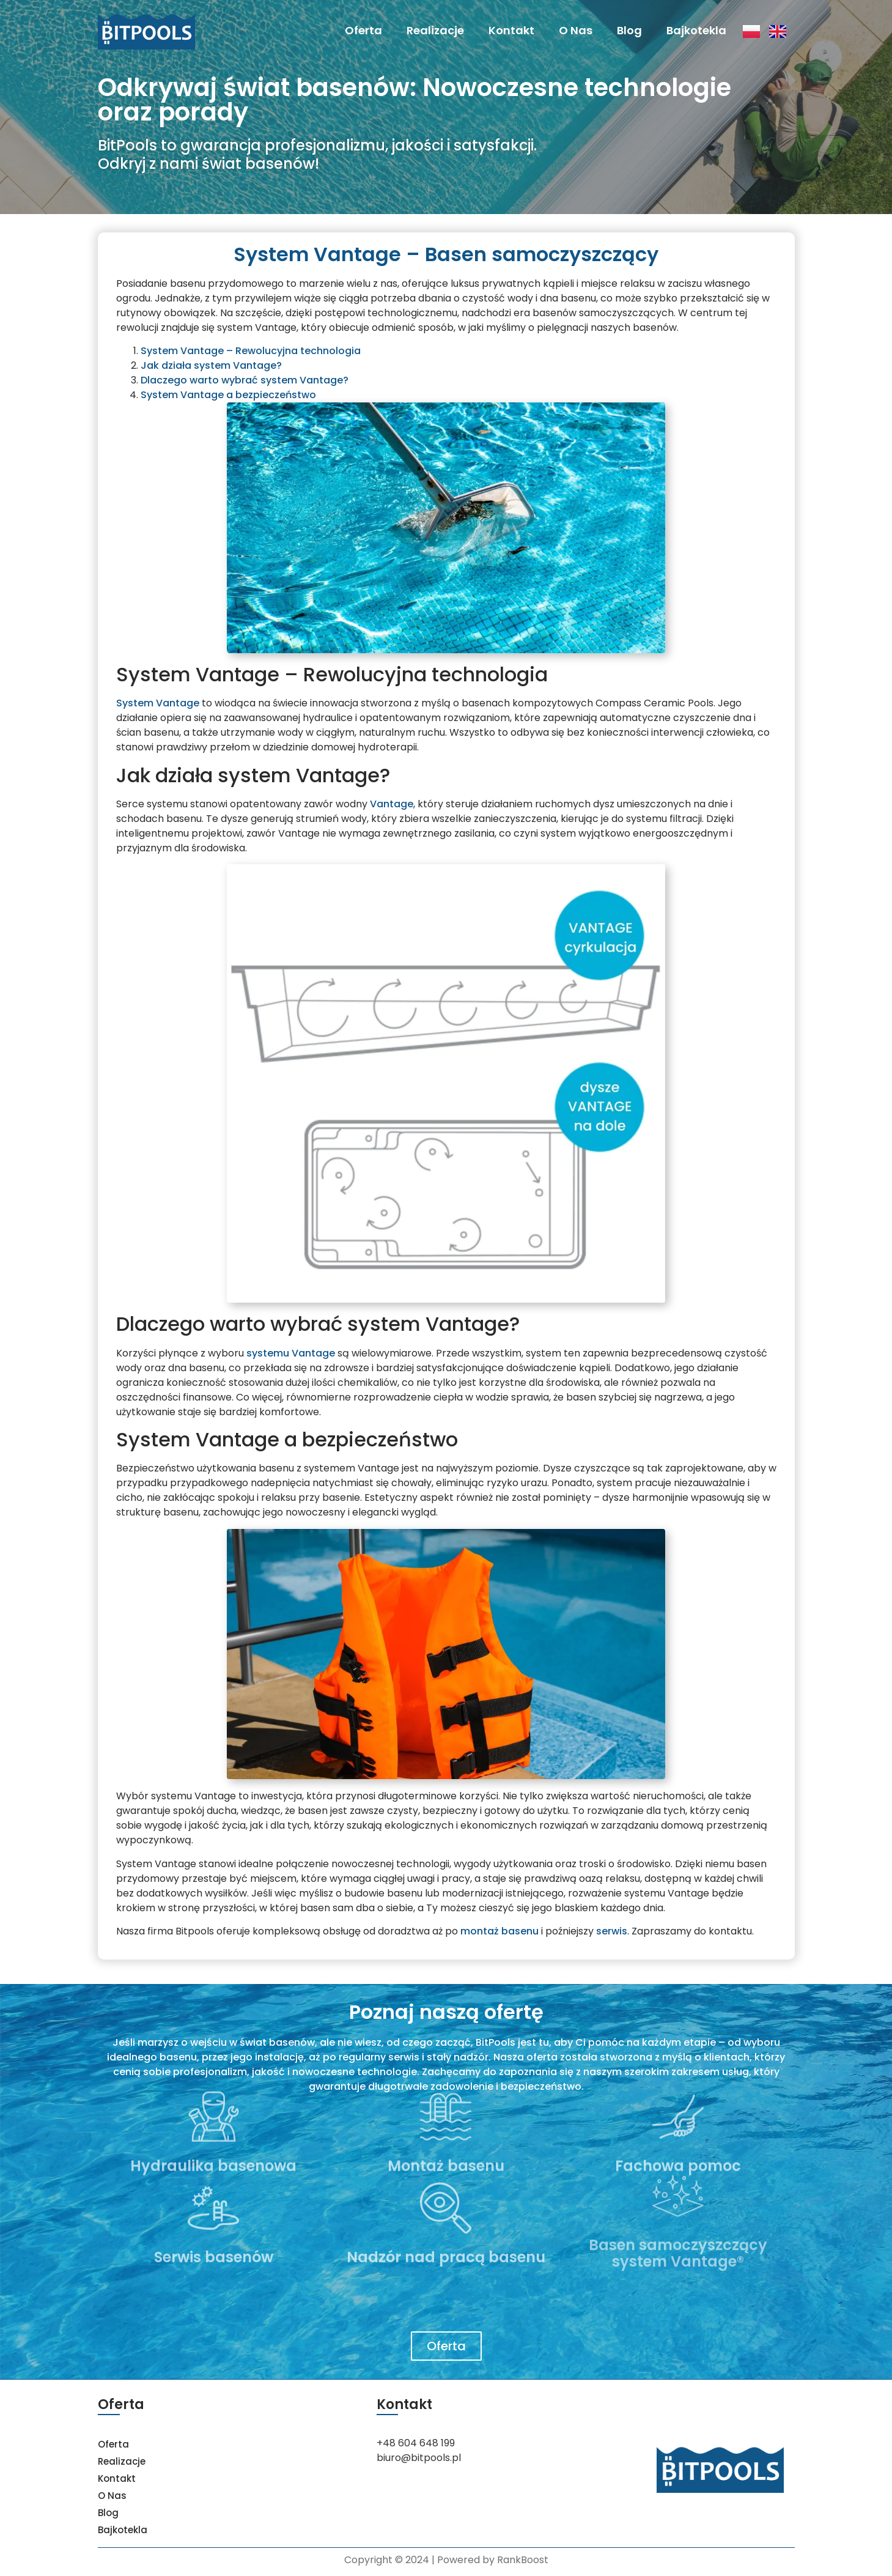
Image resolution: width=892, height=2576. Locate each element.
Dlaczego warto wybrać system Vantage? (244, 380)
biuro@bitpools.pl (419, 2458)
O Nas (575, 30)
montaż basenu (499, 1931)
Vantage (391, 804)
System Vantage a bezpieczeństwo (228, 395)
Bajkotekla (696, 30)
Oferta (363, 30)
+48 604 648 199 (416, 2443)
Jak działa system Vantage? (211, 365)
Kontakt (511, 30)
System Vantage (157, 703)
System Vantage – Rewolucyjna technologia (251, 351)
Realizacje (435, 30)
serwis (611, 1931)
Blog (629, 30)
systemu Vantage (290, 1353)
